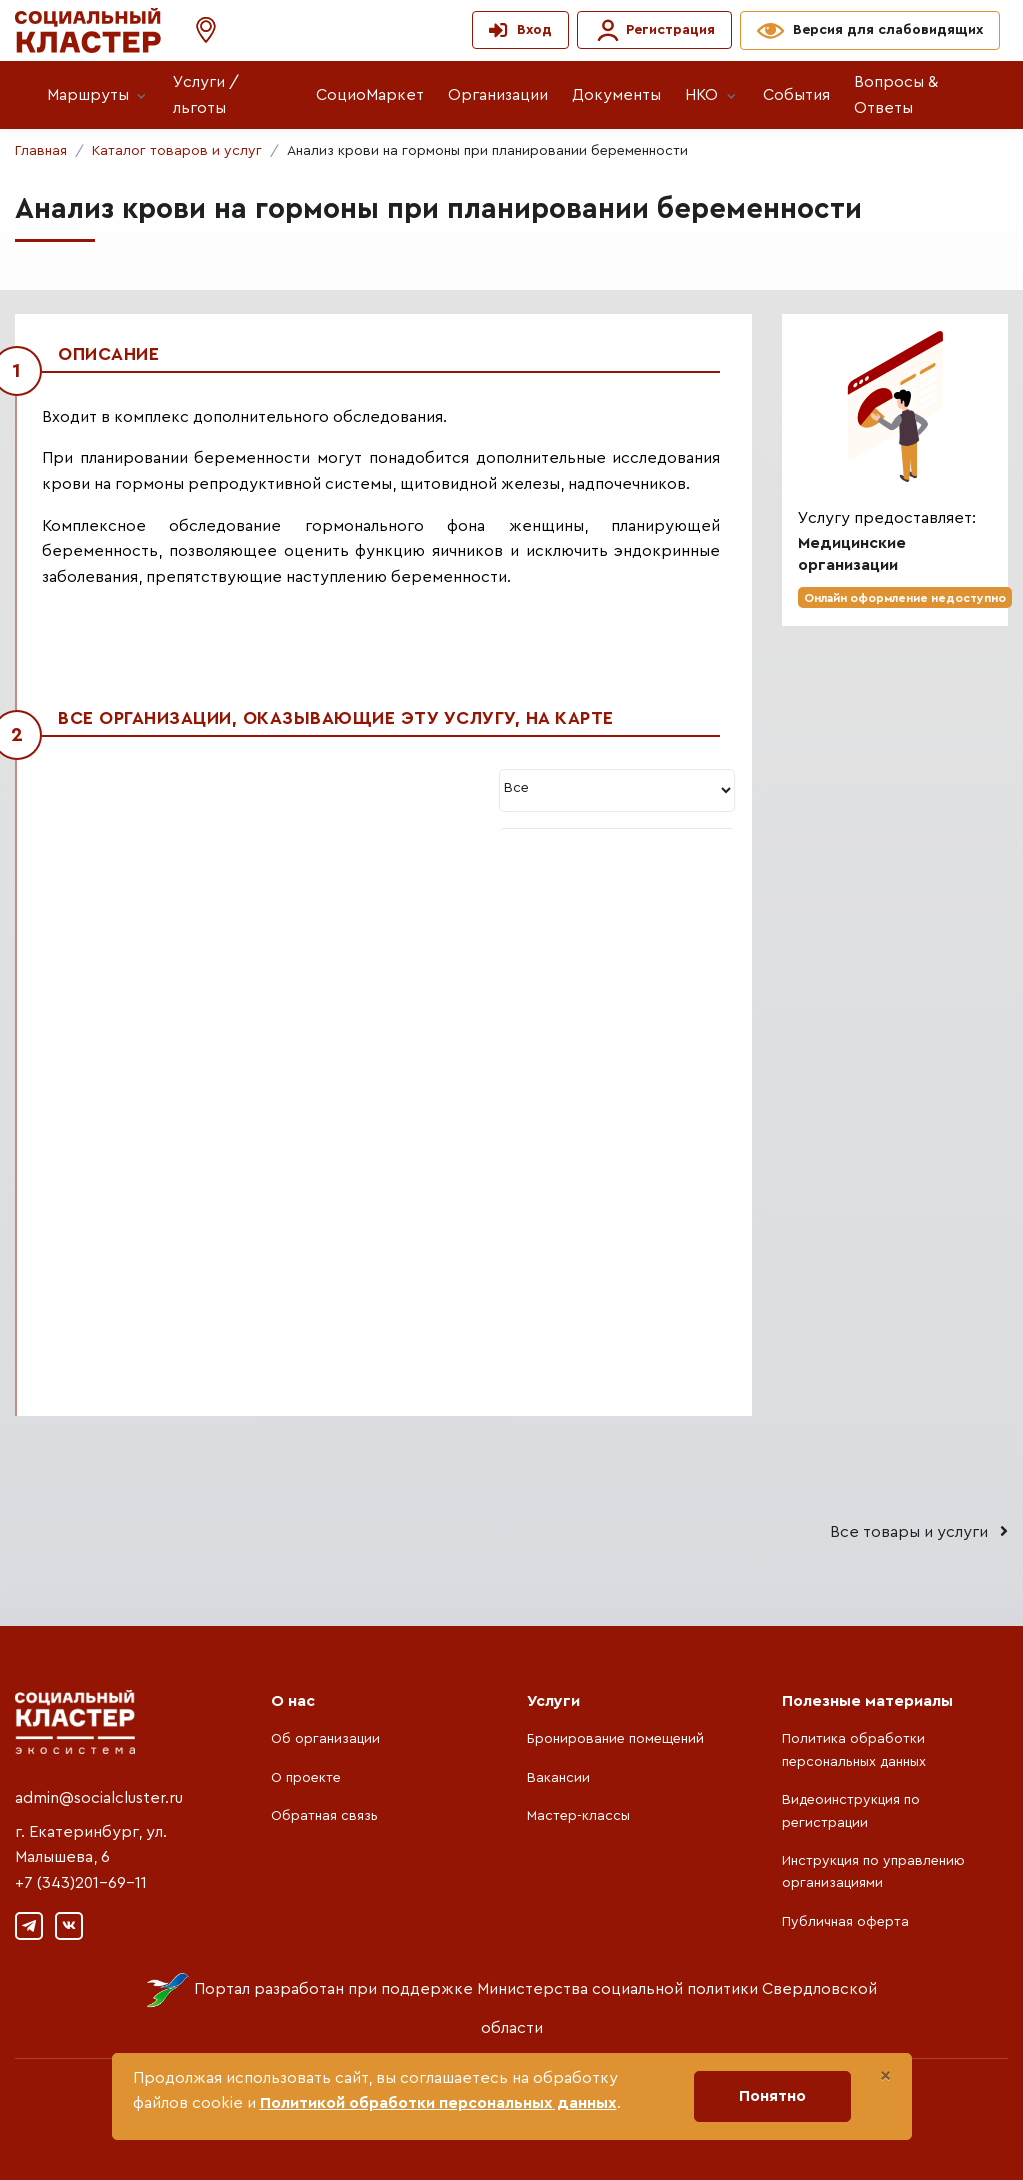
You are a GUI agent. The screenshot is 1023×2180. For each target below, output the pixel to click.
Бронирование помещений (615, 1739)
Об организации (325, 1739)
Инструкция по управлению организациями (873, 1872)
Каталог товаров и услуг (177, 151)
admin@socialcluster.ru (99, 1798)
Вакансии (558, 1778)
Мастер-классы (578, 1816)
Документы (616, 95)
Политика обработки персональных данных (854, 1750)
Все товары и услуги (919, 1531)
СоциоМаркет (370, 95)
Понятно (772, 2096)
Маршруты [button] (88, 95)
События (796, 95)
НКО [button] (701, 95)
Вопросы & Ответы (896, 95)
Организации (498, 95)
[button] (196, 30)
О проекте (306, 1778)
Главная (41, 151)
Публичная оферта (845, 1922)
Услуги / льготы (206, 95)
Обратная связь (324, 1816)
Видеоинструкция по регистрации (851, 1811)
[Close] (885, 2076)
